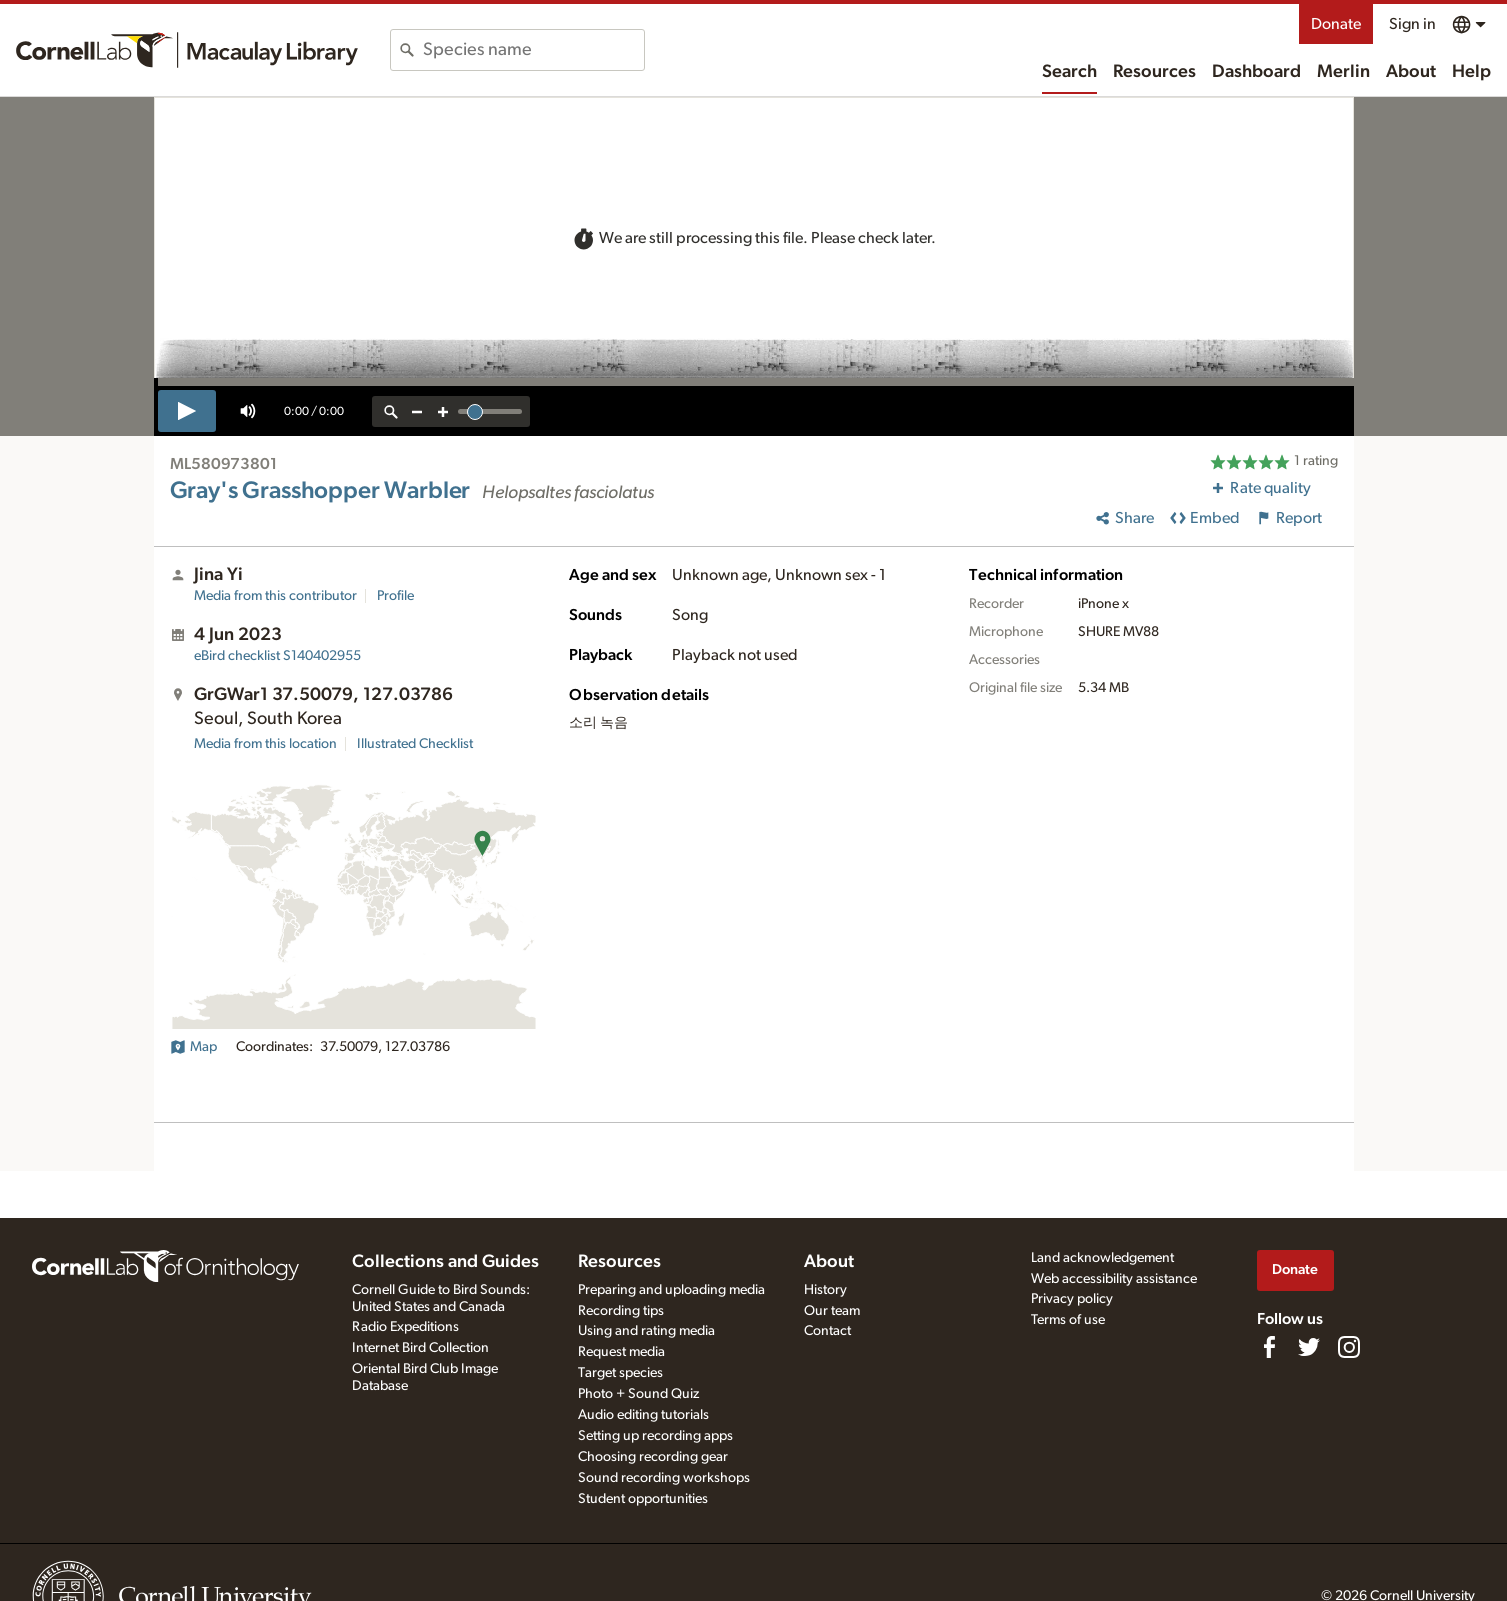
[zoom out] (417, 411)
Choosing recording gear (653, 1457)
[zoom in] (443, 411)
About (1411, 72)
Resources (1154, 72)
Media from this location (265, 744)
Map (193, 1047)
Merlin (1343, 72)
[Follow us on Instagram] (1349, 1347)
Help (1471, 72)
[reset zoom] (391, 411)
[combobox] (533, 50)
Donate (1336, 24)
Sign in (1412, 24)
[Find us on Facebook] (1269, 1347)
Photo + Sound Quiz (638, 1394)
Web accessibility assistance (1114, 1279)
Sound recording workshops (664, 1478)
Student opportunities (643, 1499)
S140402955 (277, 656)
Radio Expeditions (405, 1327)
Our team (832, 1311)
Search (1069, 72)
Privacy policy (1072, 1299)
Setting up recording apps (655, 1436)
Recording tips (621, 1311)
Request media (621, 1352)
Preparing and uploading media (671, 1290)
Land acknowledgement (1102, 1258)
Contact (827, 1331)
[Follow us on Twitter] (1309, 1347)
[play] (187, 411)
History (825, 1290)
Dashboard (1256, 72)
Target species (620, 1373)
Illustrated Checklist (415, 744)
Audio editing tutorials (643, 1415)
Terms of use (1068, 1320)
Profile (395, 596)
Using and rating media (646, 1331)
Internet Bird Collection (420, 1348)
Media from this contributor (275, 596)
